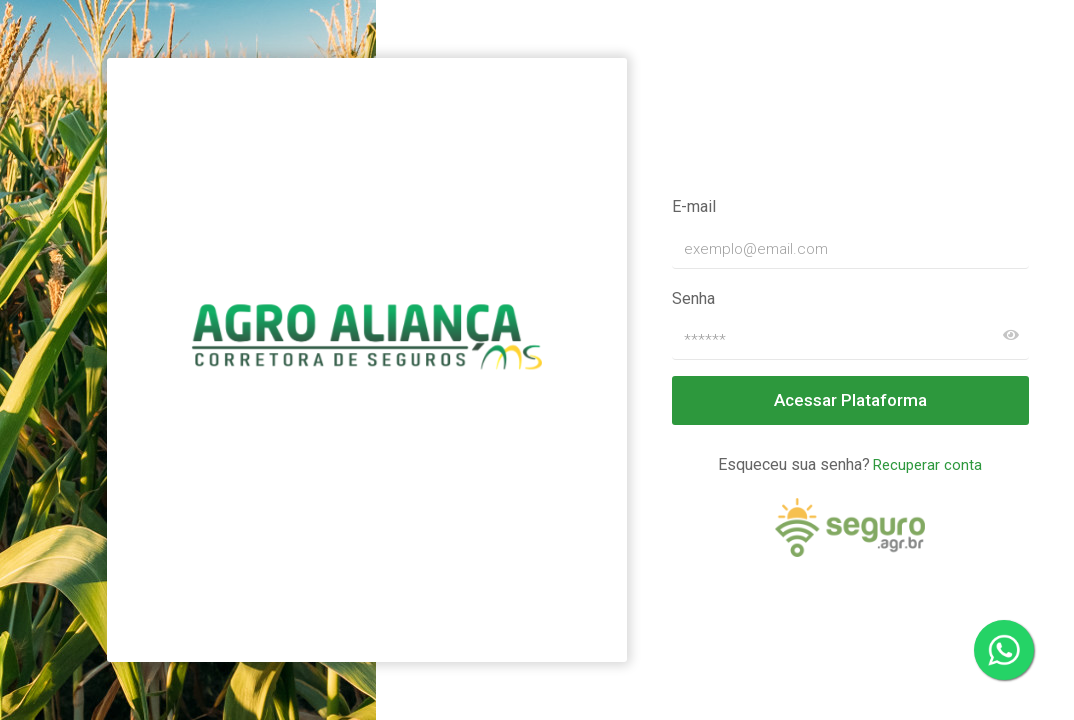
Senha (693, 298)
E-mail (694, 206)
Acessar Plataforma (850, 400)
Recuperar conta (927, 465)
